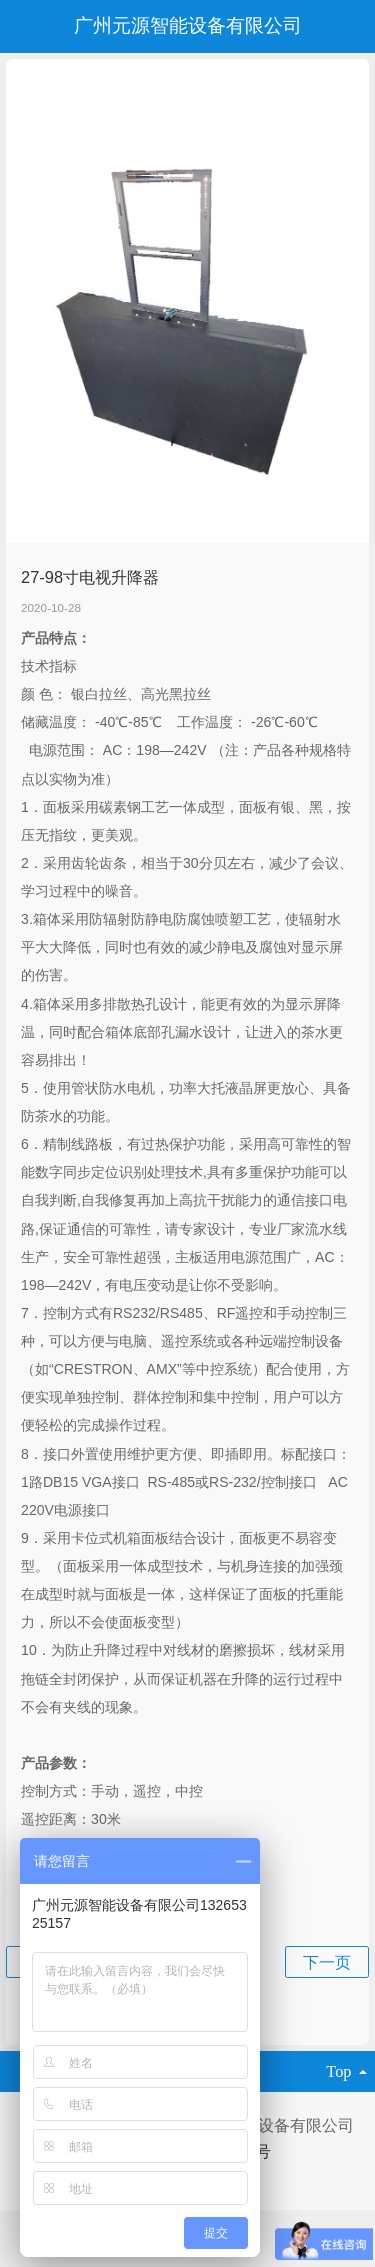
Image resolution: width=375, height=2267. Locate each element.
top (346, 2071)
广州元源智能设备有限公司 (188, 25)
